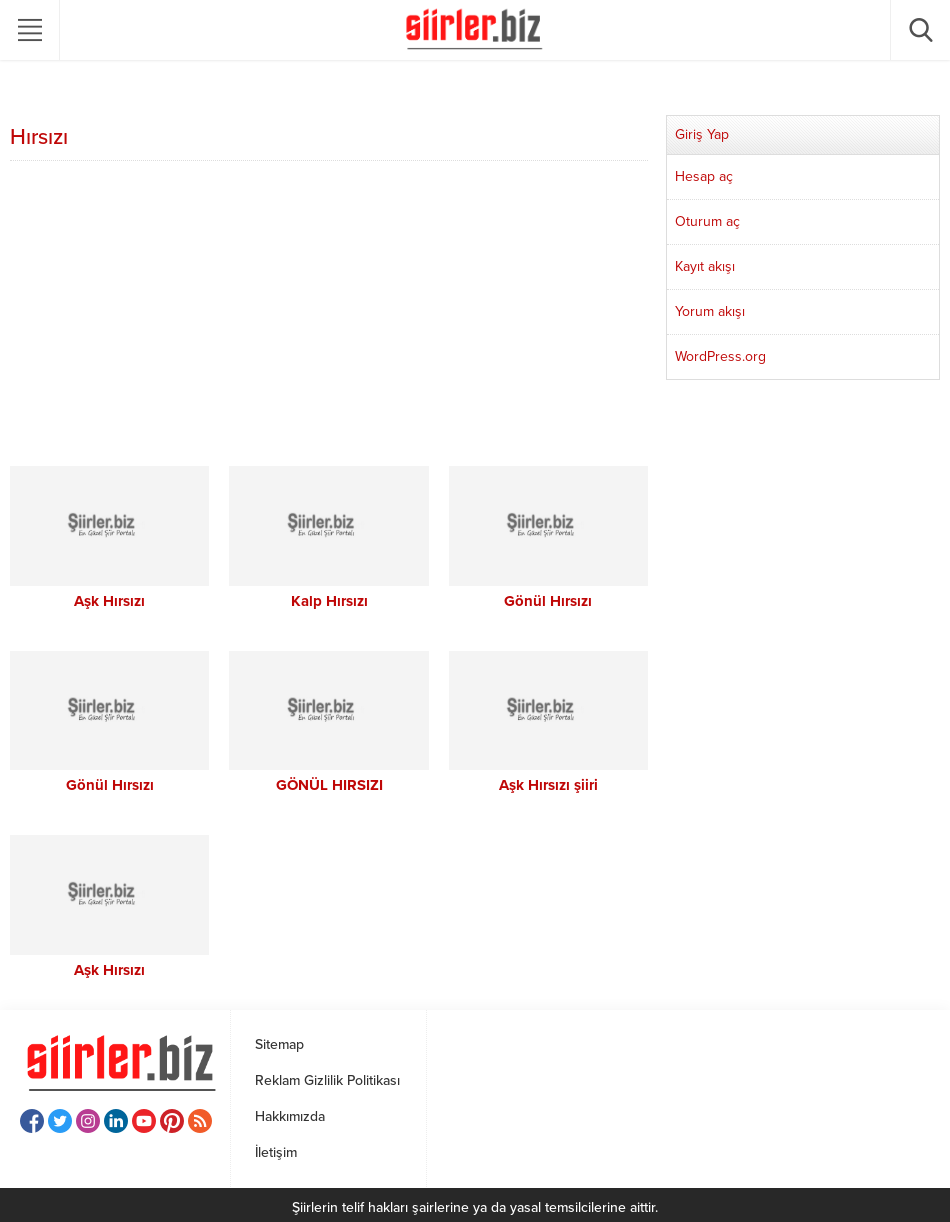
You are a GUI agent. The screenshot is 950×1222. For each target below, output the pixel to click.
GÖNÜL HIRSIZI (329, 785)
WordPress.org (720, 356)
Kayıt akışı (705, 266)
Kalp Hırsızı (329, 601)
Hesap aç (704, 176)
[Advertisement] (329, 316)
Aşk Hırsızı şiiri (548, 785)
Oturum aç (707, 221)
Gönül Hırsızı (548, 601)
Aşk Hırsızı (109, 601)
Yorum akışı (710, 311)
